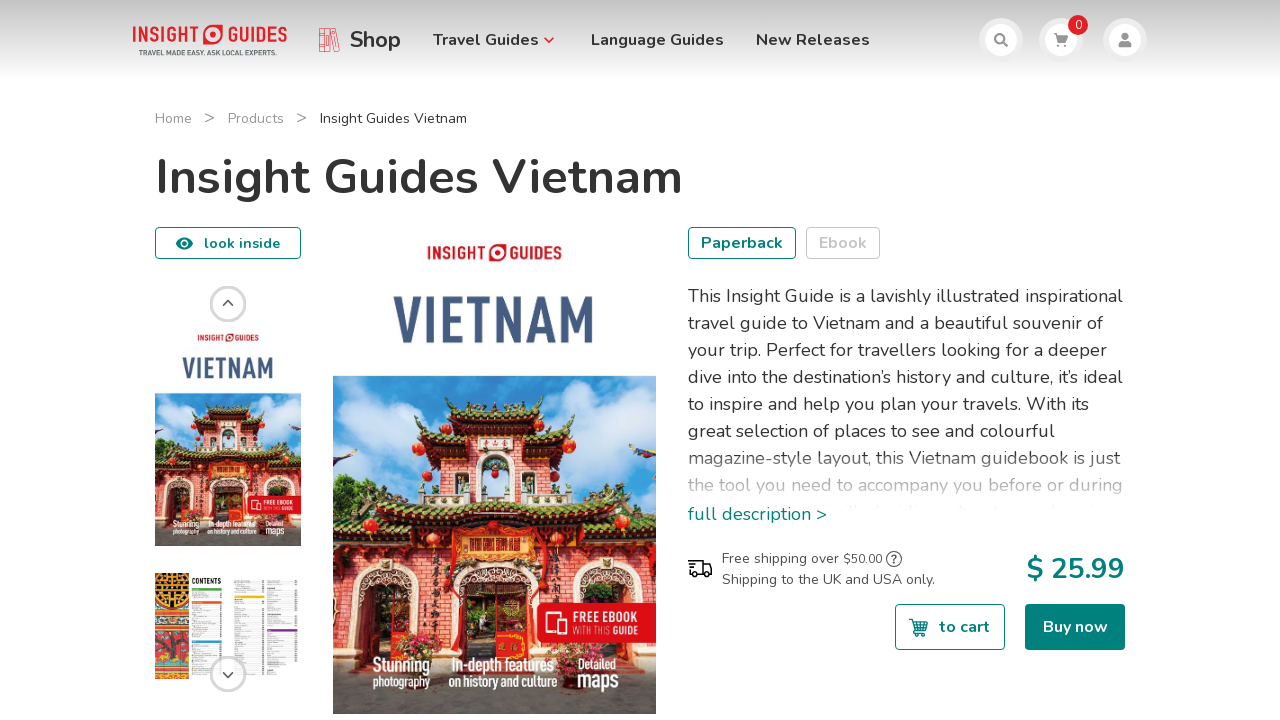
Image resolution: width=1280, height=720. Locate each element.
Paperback (742, 243)
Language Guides (657, 40)
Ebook (843, 243)
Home (173, 118)
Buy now (1075, 627)
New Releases (813, 40)
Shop (375, 40)
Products (256, 118)
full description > (757, 514)
